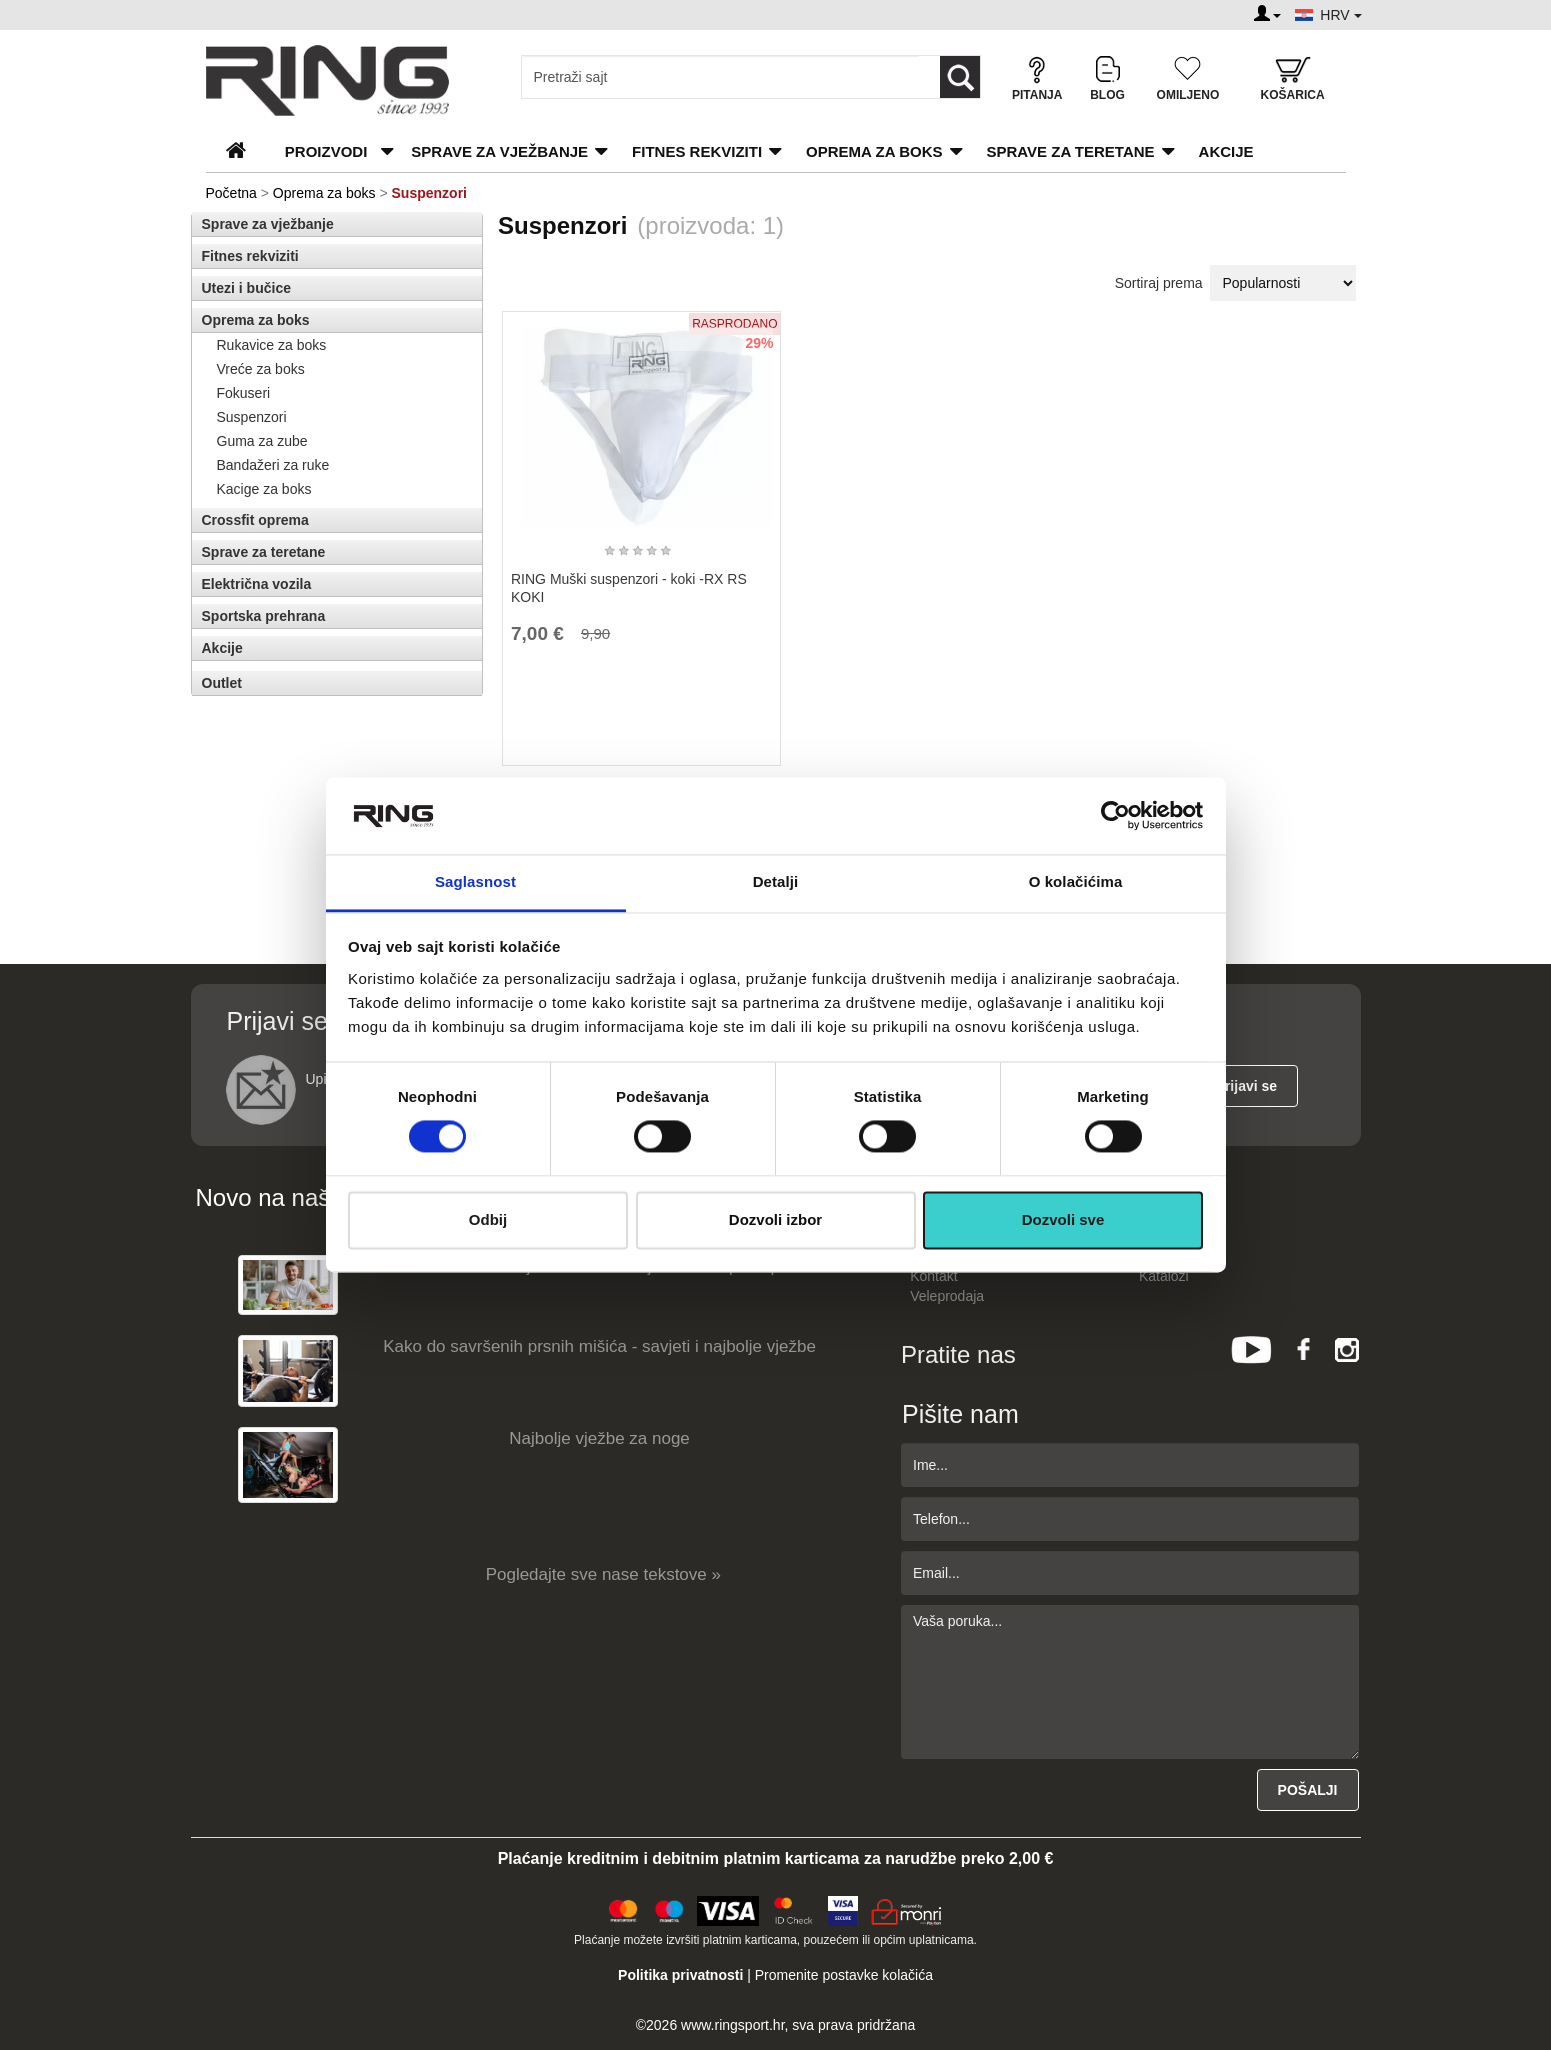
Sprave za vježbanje (499, 151)
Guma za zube (262, 441)
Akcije (1226, 151)
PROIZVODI (326, 151)
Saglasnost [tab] (475, 881)
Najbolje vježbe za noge (599, 1438)
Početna (231, 193)
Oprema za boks (874, 151)
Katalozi (1164, 1276)
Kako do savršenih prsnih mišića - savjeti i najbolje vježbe (599, 1346)
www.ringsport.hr (732, 2025)
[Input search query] (720, 77)
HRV (1340, 15)
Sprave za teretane (1071, 151)
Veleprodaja (947, 1296)
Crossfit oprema (255, 520)
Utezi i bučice (246, 288)
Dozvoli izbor (775, 1219)
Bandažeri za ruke (273, 465)
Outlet (222, 683)
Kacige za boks (264, 489)
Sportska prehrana (264, 616)
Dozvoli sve (1063, 1219)
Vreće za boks (261, 369)
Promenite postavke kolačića (844, 1975)
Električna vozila (257, 584)
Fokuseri (244, 393)
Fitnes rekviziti (697, 151)
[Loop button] (960, 77)
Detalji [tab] (776, 881)
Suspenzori (252, 417)
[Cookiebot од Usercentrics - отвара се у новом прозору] (1115, 816)
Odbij (488, 1219)
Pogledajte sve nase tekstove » (603, 1574)
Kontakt (933, 1276)
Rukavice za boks (272, 345)
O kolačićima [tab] (1076, 881)
